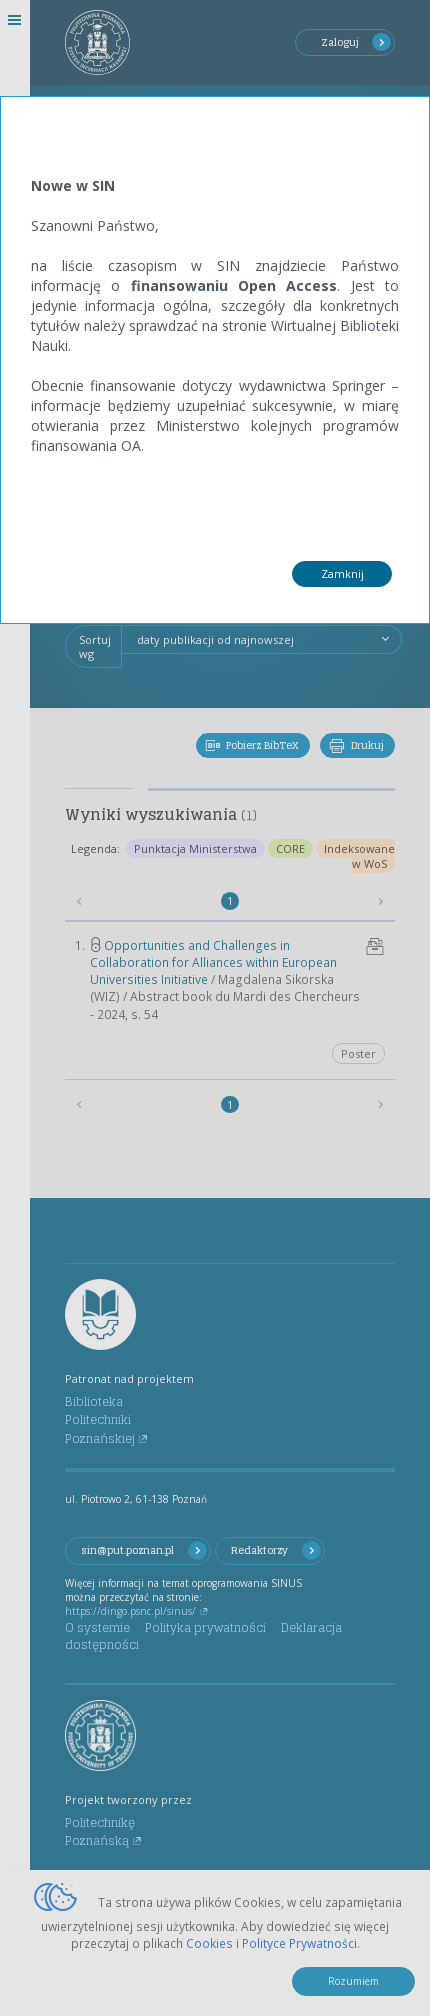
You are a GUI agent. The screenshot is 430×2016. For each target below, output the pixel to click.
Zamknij (342, 573)
